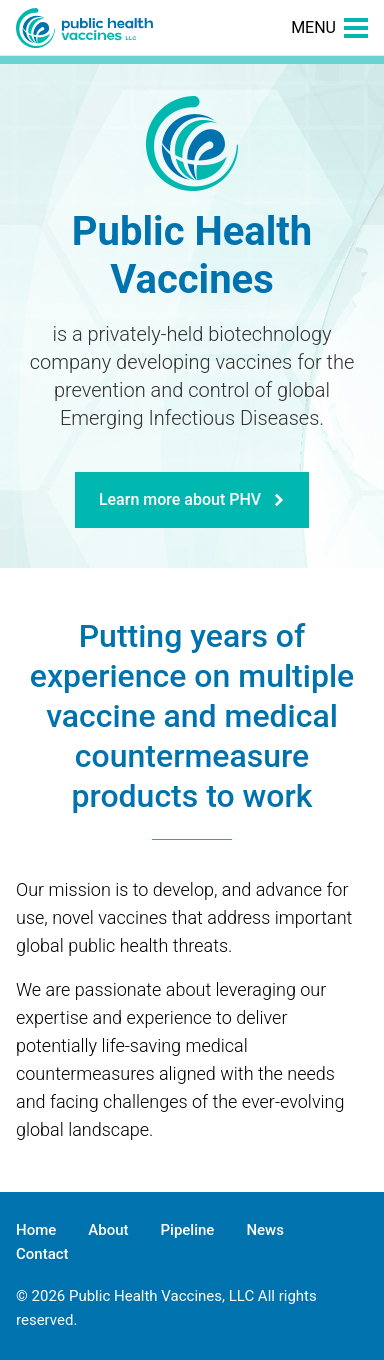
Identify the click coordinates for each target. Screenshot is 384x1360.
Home (36, 1230)
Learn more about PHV (192, 499)
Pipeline (188, 1230)
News (265, 1230)
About (108, 1230)
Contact (42, 1254)
